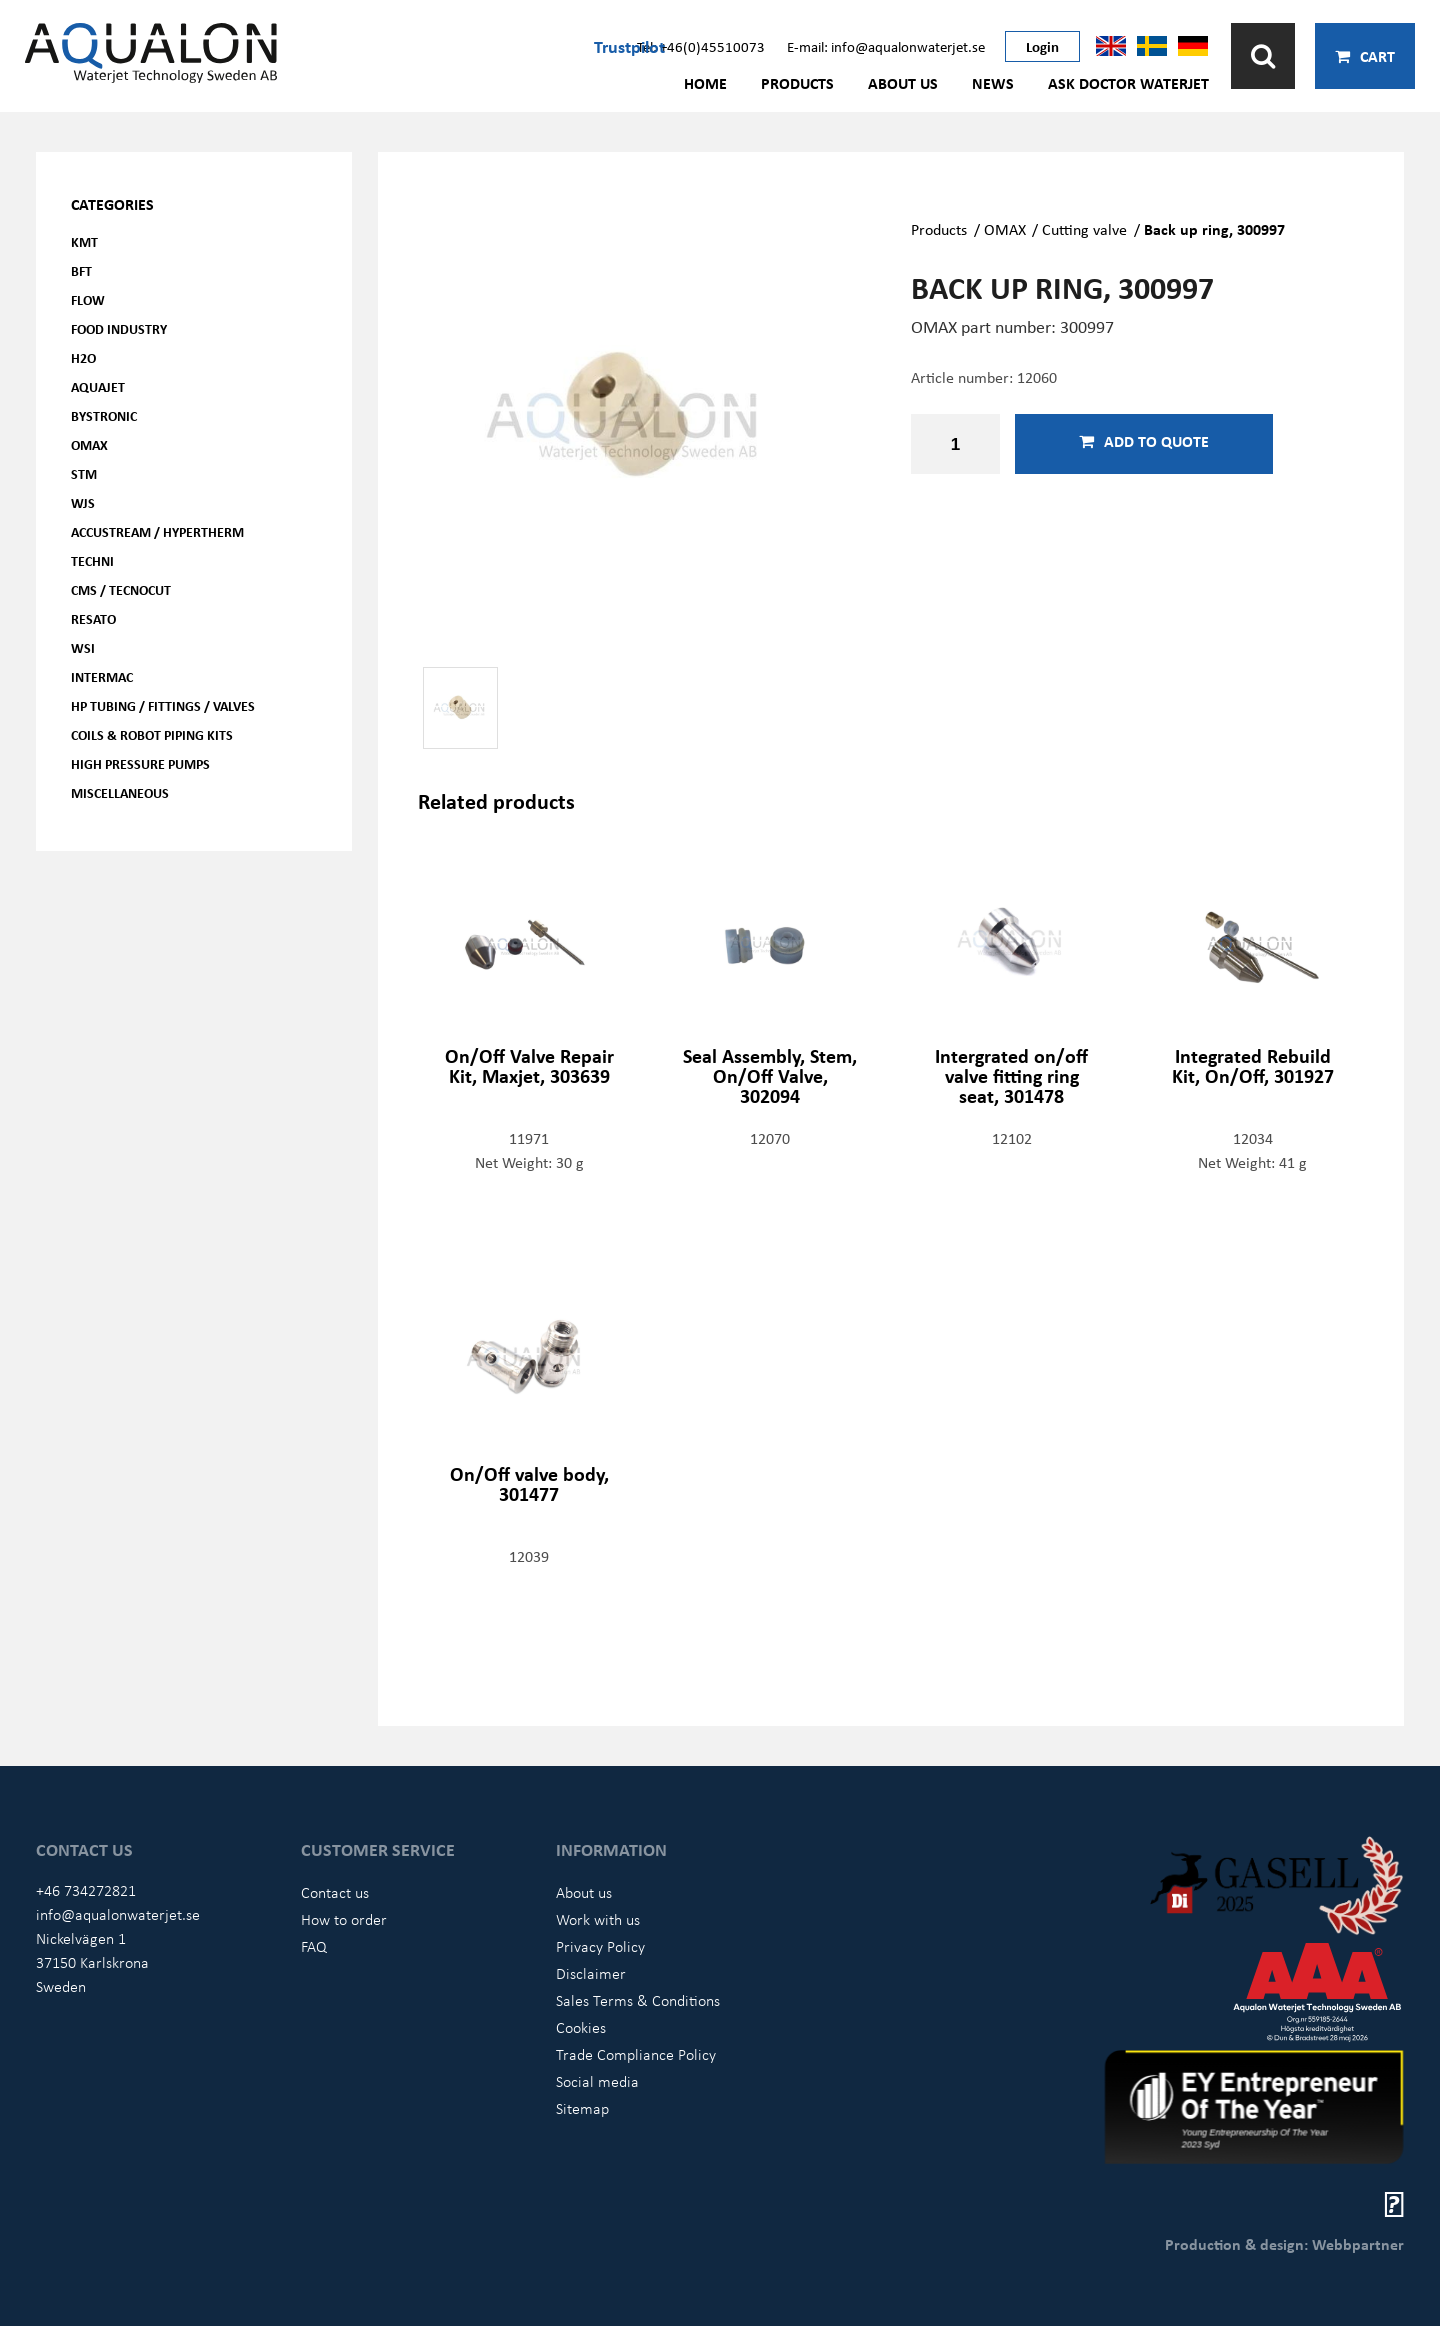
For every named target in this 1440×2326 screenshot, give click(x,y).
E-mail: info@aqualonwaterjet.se (886, 46)
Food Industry (119, 328)
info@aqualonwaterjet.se (118, 1914)
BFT (81, 270)
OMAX (89, 444)
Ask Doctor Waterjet (1128, 83)
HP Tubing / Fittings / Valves (163, 705)
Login (1042, 46)
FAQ (314, 1946)
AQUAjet (98, 386)
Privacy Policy (600, 1946)
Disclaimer (591, 1973)
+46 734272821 (86, 1890)
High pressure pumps (140, 763)
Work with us (598, 1919)
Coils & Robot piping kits (152, 734)
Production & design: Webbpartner (1284, 2244)
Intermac (102, 676)
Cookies (581, 2027)
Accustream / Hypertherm (157, 531)
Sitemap (582, 2108)
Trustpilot (629, 46)
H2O (83, 357)
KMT (84, 241)
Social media (597, 2081)
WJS (83, 502)
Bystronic (104, 415)
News (993, 83)
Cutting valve (1084, 229)
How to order (344, 1919)
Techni (92, 560)
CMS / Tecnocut (121, 589)
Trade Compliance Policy (636, 2054)
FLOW (88, 299)
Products (797, 83)
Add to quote (1144, 441)
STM (84, 473)
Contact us (335, 1892)
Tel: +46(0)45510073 (701, 46)
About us (903, 83)
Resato (93, 618)
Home (705, 83)
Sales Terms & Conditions (638, 2000)
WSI (83, 647)
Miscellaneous (120, 792)
